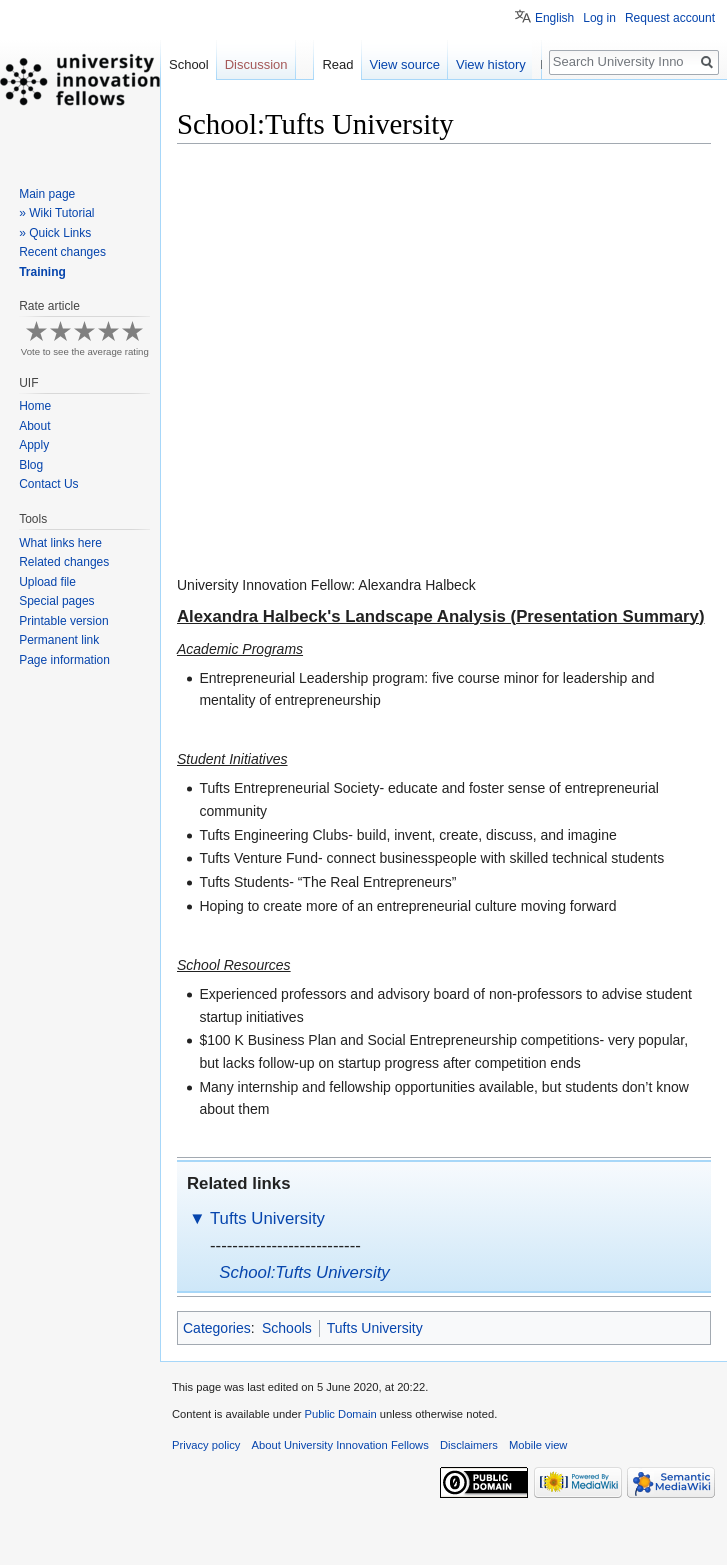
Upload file (47, 582)
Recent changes (62, 252)
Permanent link (59, 640)
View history (497, 64)
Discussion (256, 64)
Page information (64, 660)
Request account (670, 18)
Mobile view (538, 1445)
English (554, 18)
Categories (217, 1328)
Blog (31, 465)
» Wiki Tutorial (56, 213)
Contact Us (48, 484)
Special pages (56, 601)
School (189, 64)
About (34, 426)
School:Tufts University (304, 1272)
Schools (287, 1328)
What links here (60, 543)
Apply (34, 445)
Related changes (64, 562)
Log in (599, 18)
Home (35, 406)
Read (344, 64)
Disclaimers (469, 1445)
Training (42, 272)
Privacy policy (206, 1445)
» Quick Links (55, 233)
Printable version (63, 621)
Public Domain (340, 1414)
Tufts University (267, 1218)
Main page (47, 194)
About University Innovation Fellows (340, 1445)
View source (411, 64)
